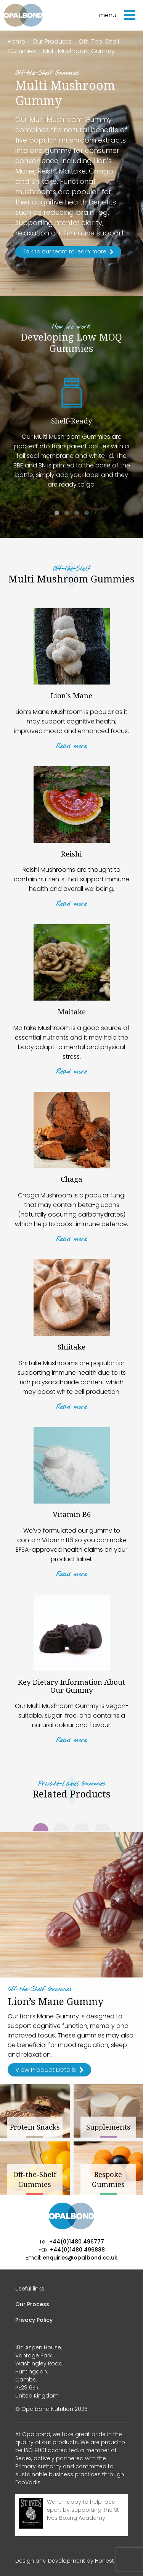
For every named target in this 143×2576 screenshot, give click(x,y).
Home (16, 41)
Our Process (32, 2304)
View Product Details (49, 2069)
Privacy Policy (34, 2320)
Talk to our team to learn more (68, 251)
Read (71, 746)
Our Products (51, 41)
